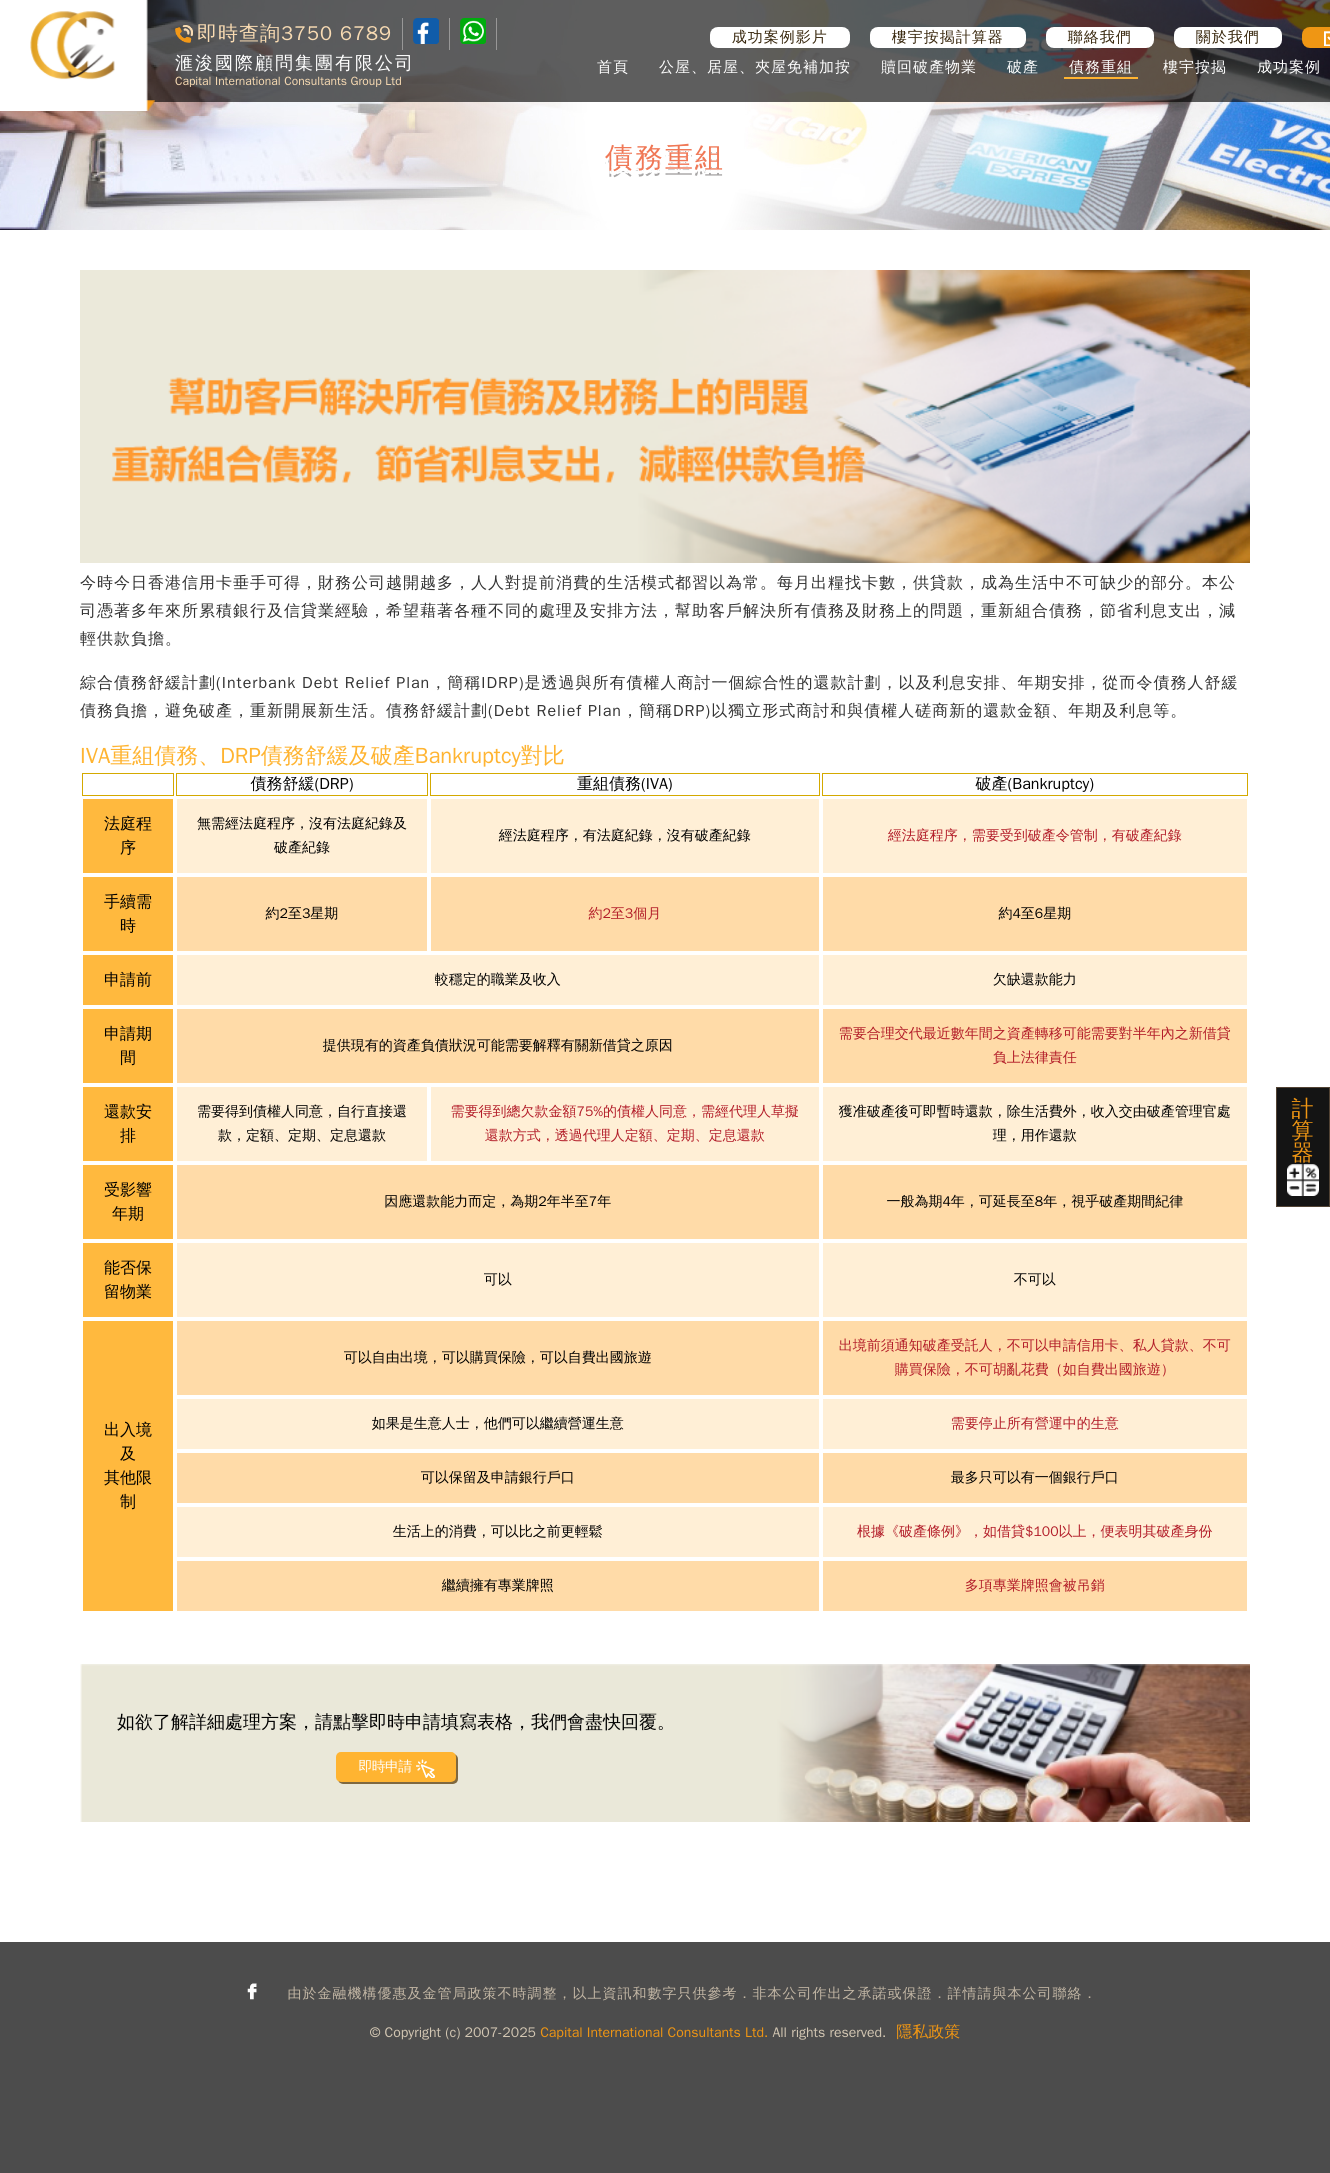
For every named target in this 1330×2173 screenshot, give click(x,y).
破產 (1023, 67)
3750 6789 (336, 33)
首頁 (613, 67)
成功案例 (1289, 67)
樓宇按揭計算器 (948, 37)
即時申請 (384, 1766)
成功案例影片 (780, 37)
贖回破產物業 (929, 67)
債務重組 (1101, 67)
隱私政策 (928, 2032)
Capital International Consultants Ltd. (654, 2032)
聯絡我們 (1100, 37)
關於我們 (1228, 37)
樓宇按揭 (1195, 67)
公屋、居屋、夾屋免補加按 (755, 67)
